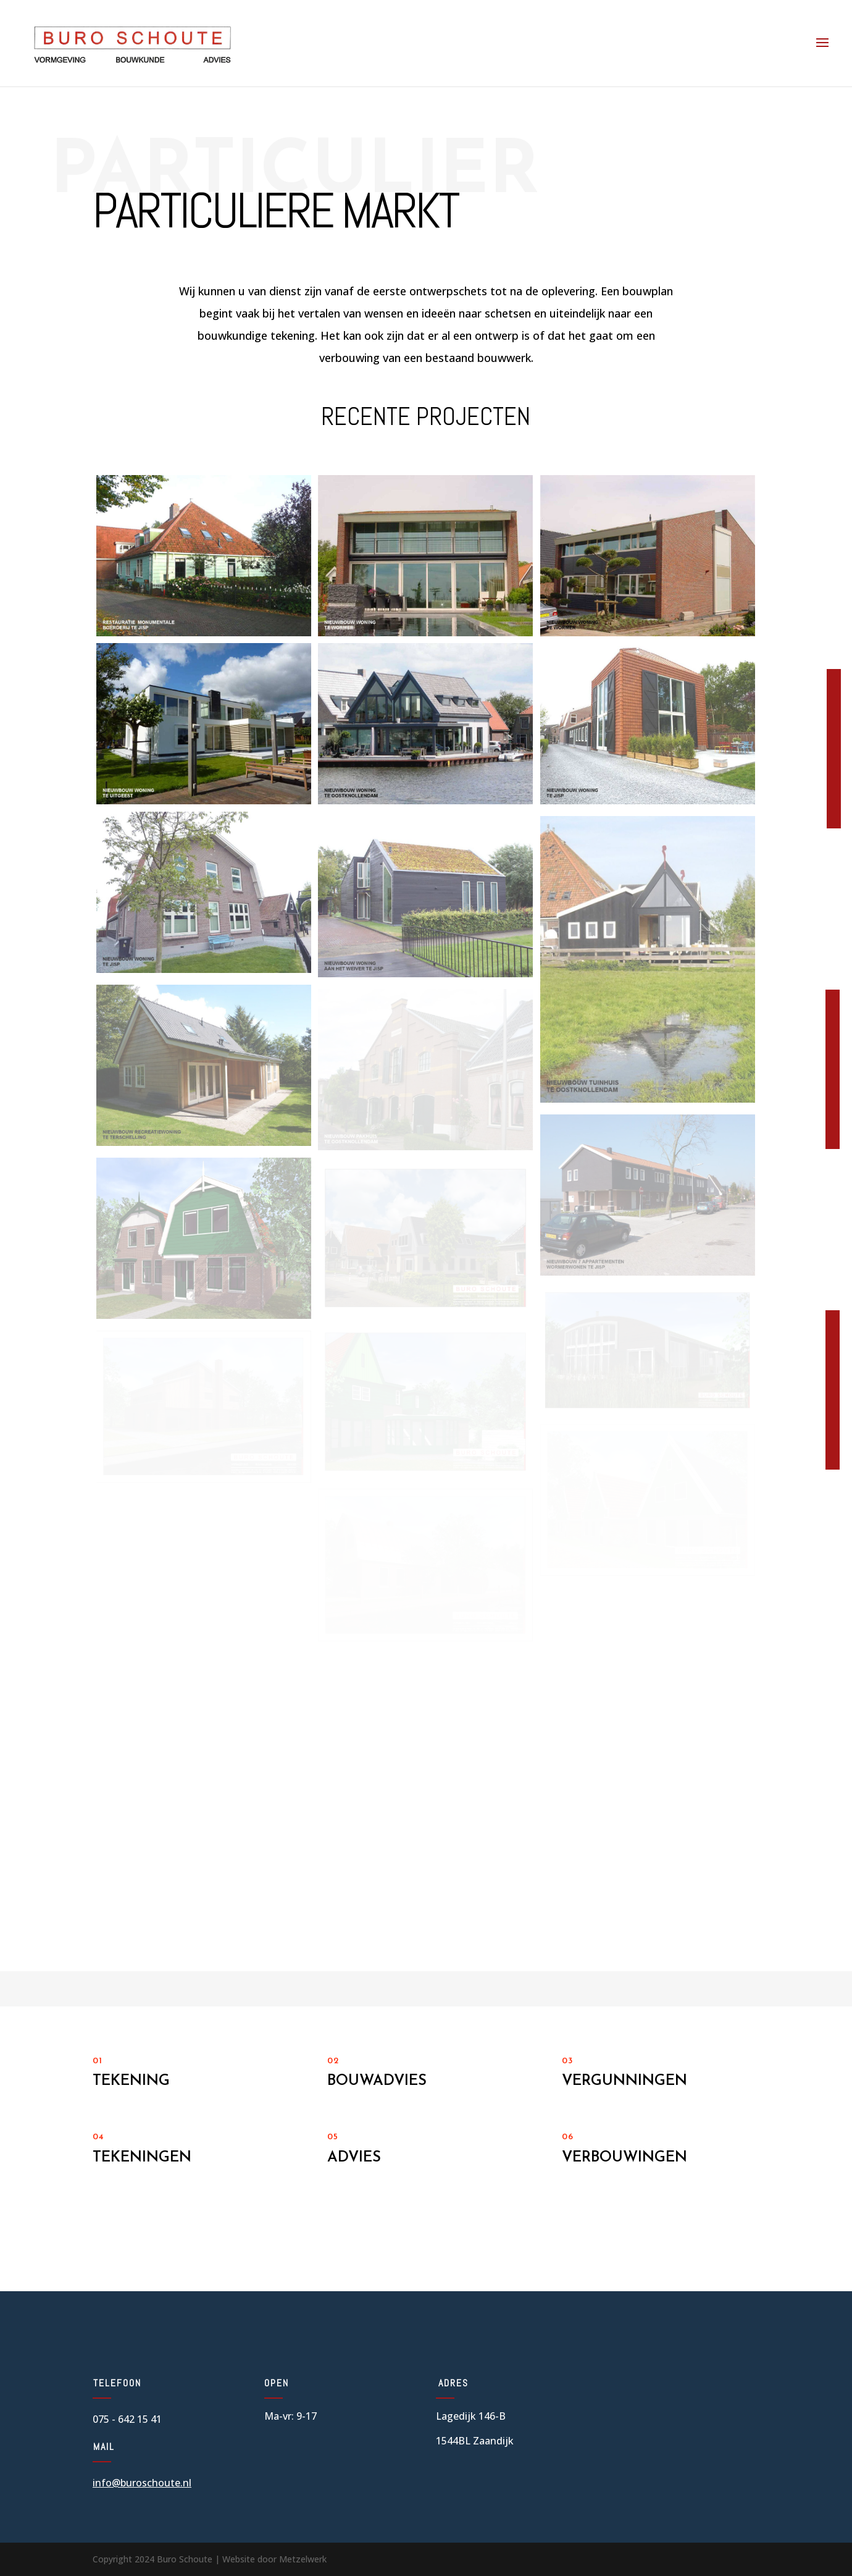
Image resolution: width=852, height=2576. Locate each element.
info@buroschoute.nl (142, 2483)
